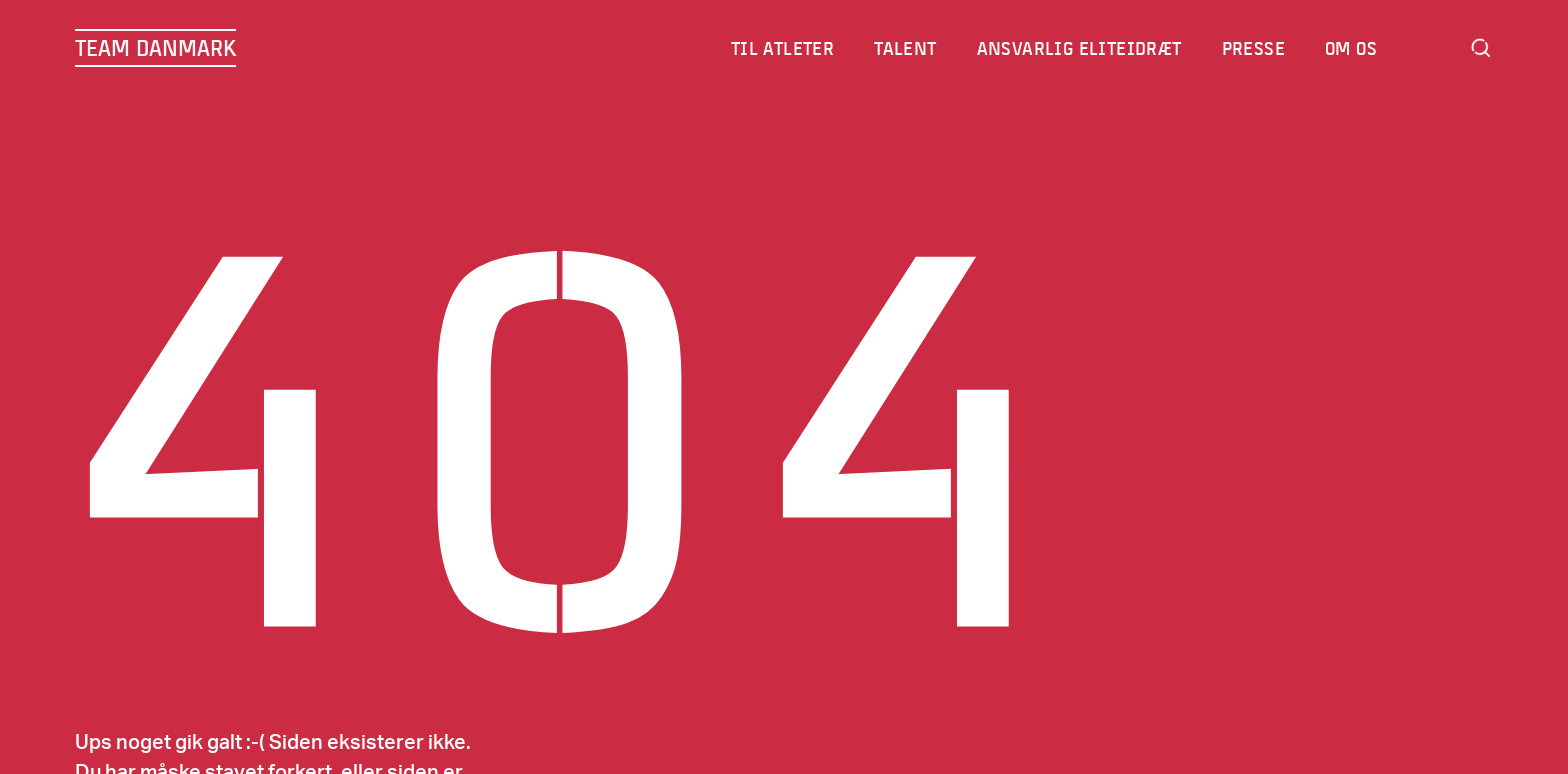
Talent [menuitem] (906, 48)
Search (1481, 48)
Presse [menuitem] (1254, 48)
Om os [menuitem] (1352, 48)
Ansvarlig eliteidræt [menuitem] (1080, 48)
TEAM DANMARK (155, 48)
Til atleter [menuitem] (783, 48)
